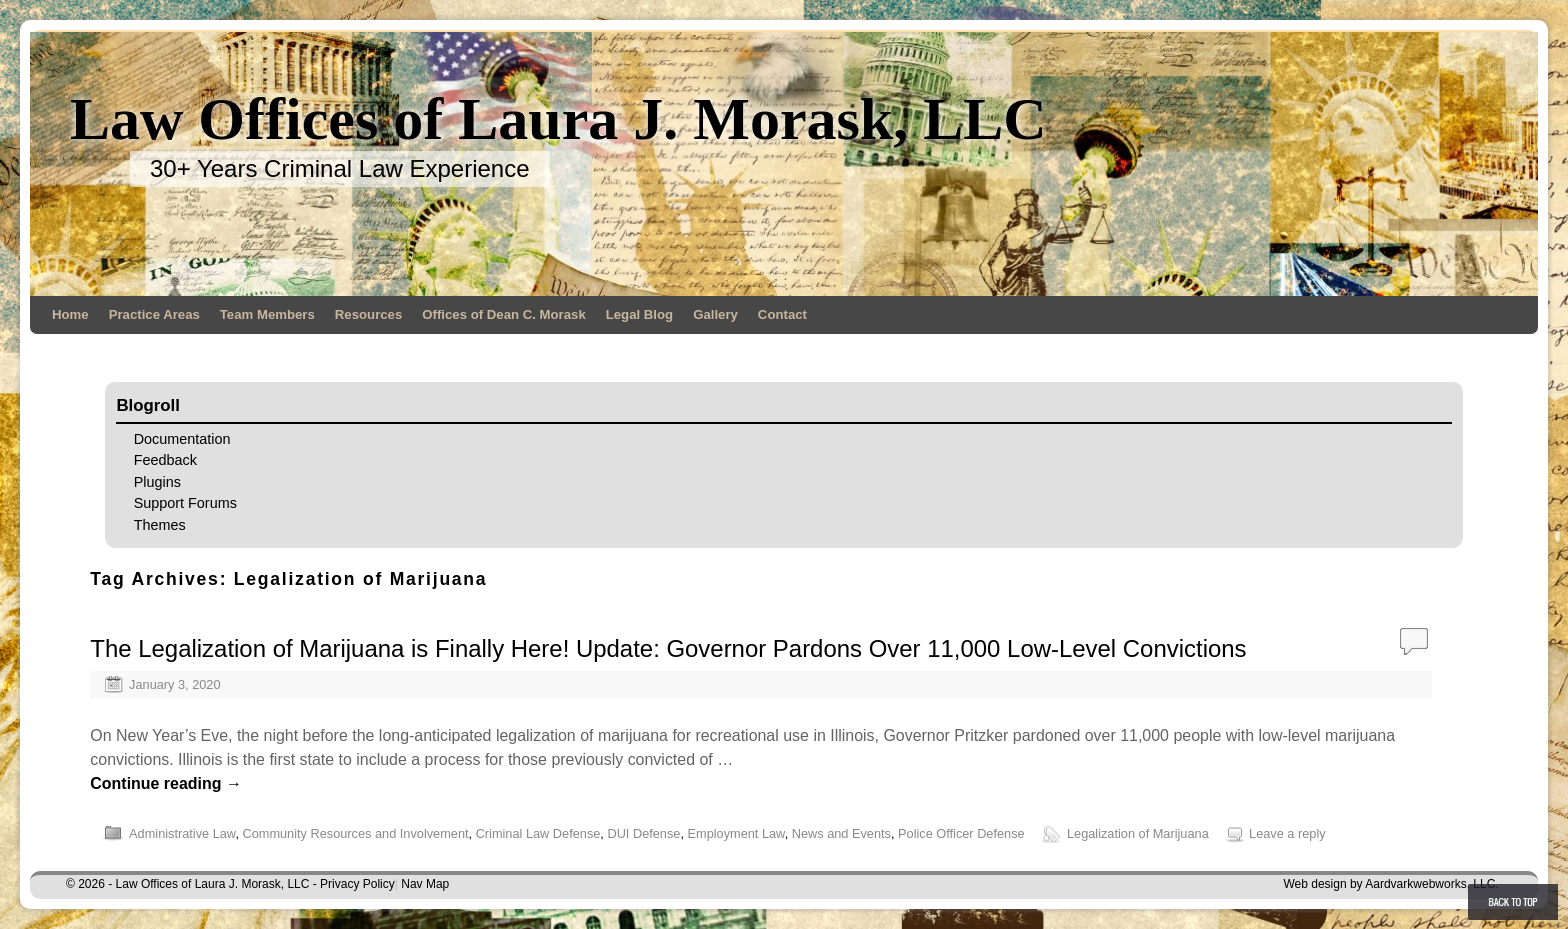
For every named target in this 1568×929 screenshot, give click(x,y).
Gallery (715, 314)
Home (70, 314)
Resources (368, 314)
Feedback (165, 460)
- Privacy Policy (354, 884)
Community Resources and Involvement (355, 833)
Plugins (157, 482)
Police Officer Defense (961, 833)
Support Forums (185, 503)
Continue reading (166, 783)
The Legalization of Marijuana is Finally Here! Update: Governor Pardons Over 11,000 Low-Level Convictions (668, 648)
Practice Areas (154, 314)
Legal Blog (639, 314)
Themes (160, 525)
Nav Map (425, 884)
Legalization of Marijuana (1138, 833)
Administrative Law (182, 833)
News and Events (841, 833)
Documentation (182, 439)
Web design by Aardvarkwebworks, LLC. (1390, 884)
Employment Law (736, 833)
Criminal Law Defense (538, 833)
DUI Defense (643, 833)
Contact (782, 314)
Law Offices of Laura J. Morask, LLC (558, 119)
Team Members (267, 314)
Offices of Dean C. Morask (503, 314)
